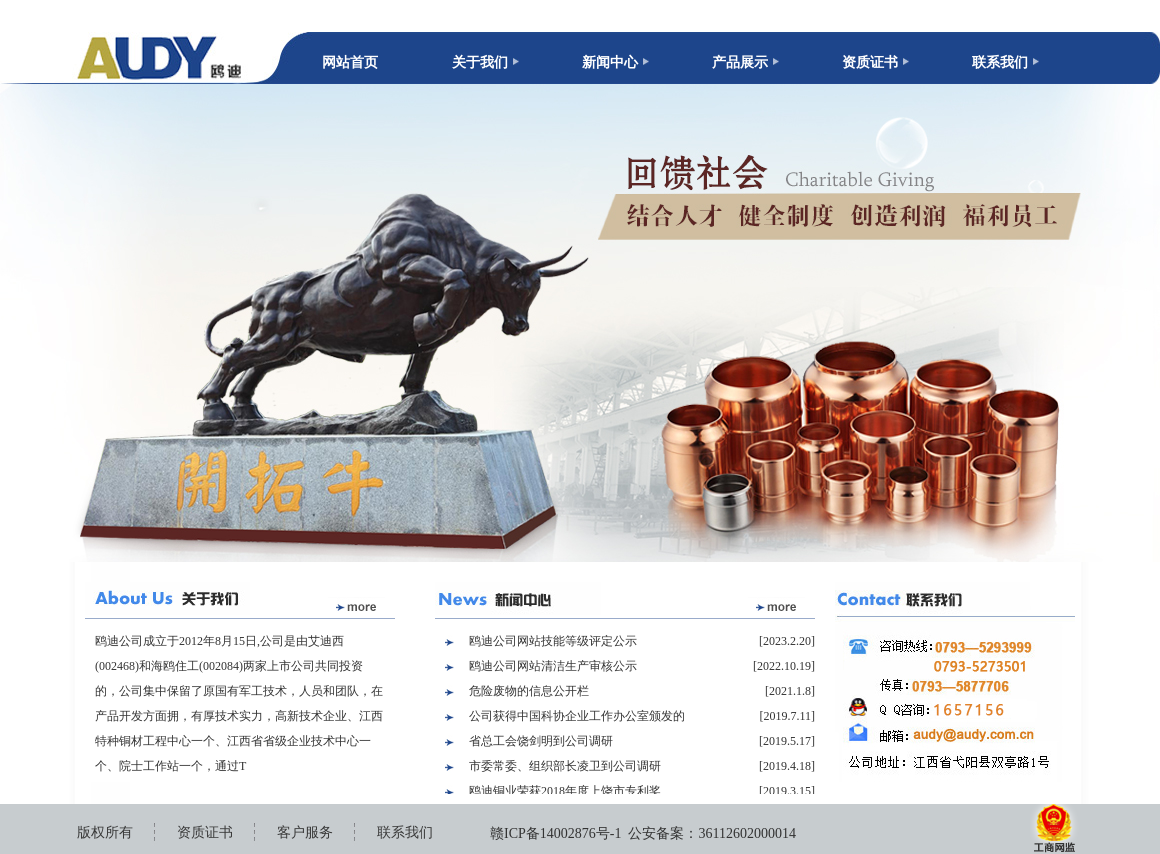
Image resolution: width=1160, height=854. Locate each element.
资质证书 (870, 62)
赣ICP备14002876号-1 (555, 833)
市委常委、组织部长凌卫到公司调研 (565, 766)
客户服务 (305, 832)
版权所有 (105, 832)
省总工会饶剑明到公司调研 (541, 741)
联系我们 (1000, 62)
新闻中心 (610, 62)
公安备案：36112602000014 (711, 833)
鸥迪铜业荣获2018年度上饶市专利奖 (565, 791)
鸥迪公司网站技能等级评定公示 (553, 641)
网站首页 (350, 62)
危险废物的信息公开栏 (529, 691)
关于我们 (480, 62)
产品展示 (740, 62)
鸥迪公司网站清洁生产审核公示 (553, 666)
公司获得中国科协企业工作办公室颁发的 (577, 716)
